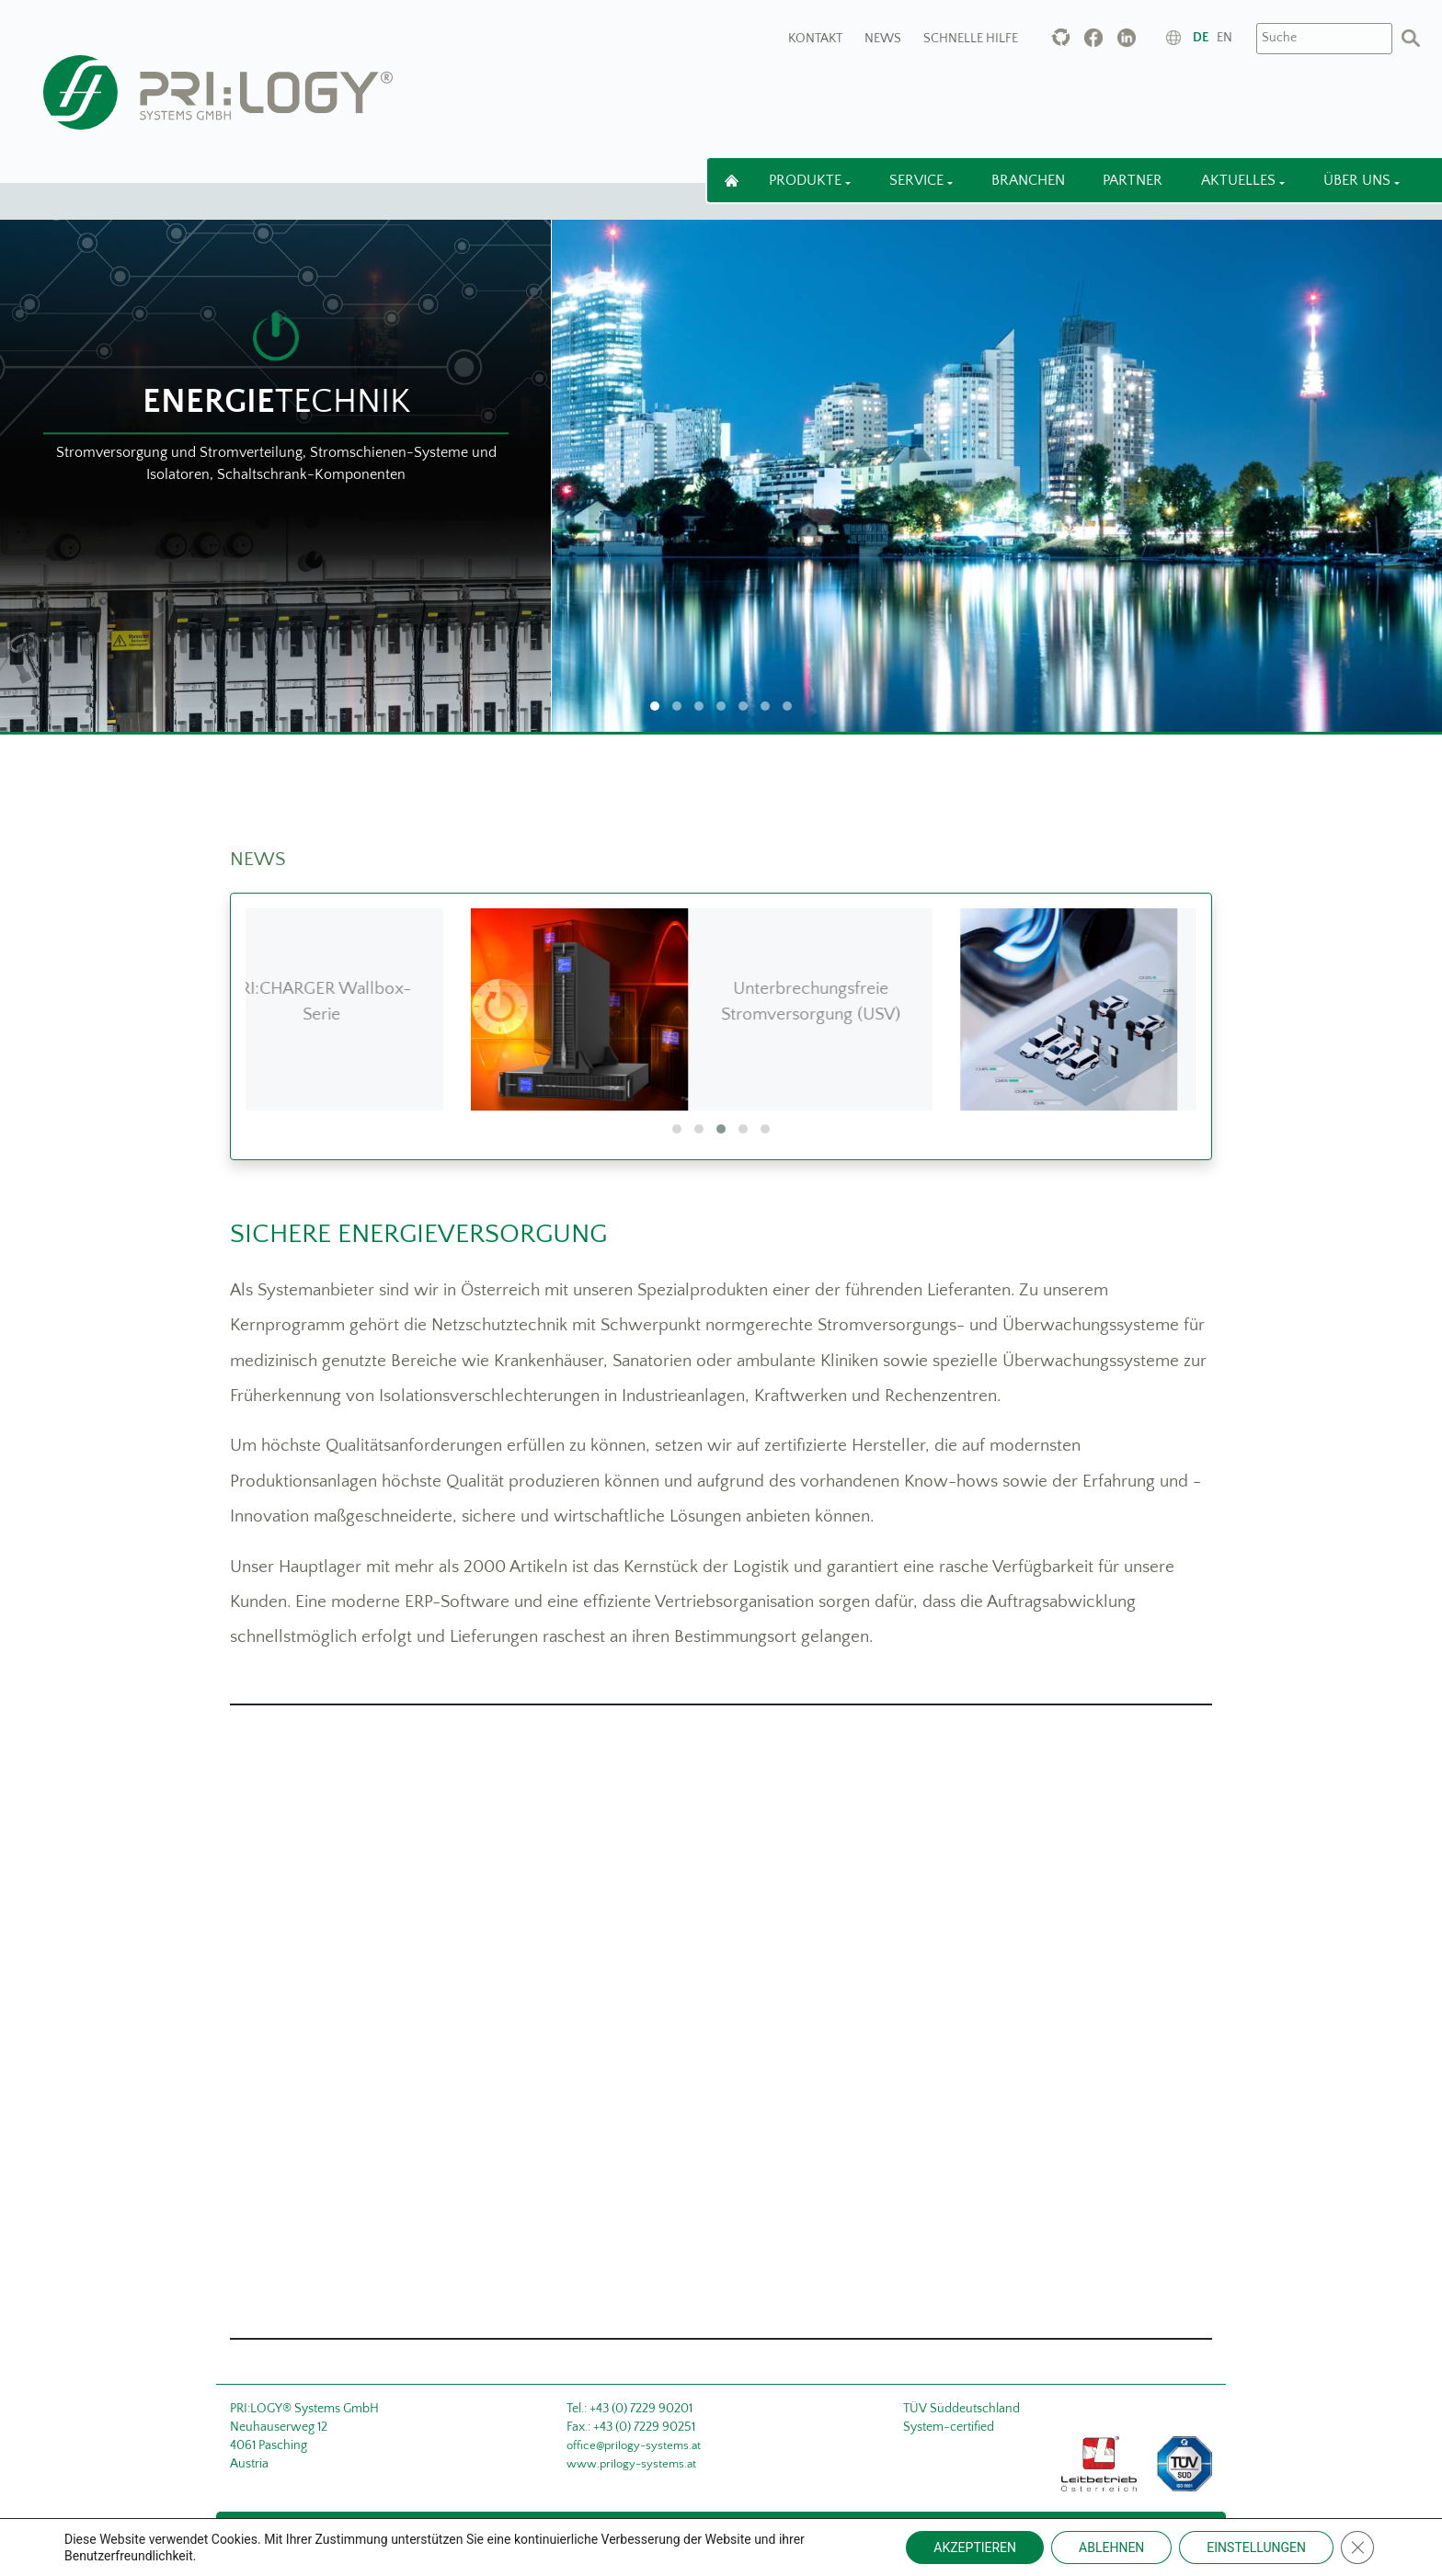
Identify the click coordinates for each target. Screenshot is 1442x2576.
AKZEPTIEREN (974, 2547)
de (1200, 37)
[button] (677, 1129)
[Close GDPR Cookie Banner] (1357, 2547)
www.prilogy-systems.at (631, 2463)
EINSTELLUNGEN (1256, 2547)
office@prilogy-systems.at (633, 2445)
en (1224, 37)
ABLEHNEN (1111, 2547)
